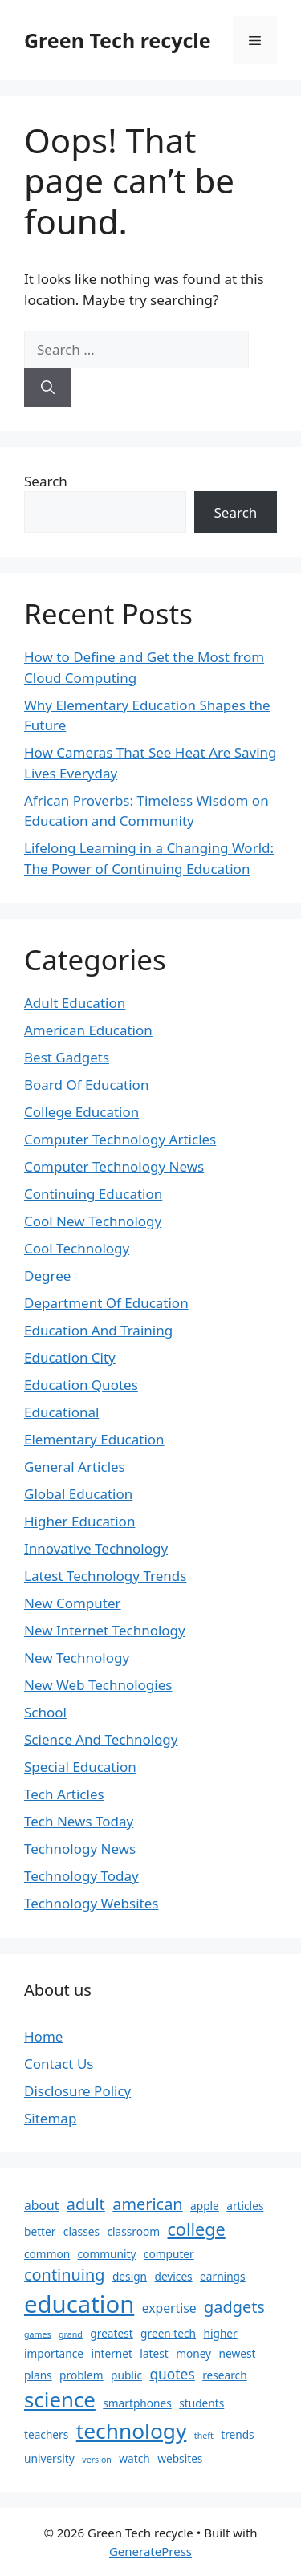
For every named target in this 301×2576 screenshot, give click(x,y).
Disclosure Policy (77, 2091)
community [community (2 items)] (107, 2253)
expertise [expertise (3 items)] (169, 2308)
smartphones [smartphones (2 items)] (137, 2403)
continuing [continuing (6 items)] (64, 2274)
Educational (61, 1412)
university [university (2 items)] (49, 2458)
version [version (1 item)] (97, 2459)
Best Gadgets (66, 1057)
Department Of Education (106, 1303)
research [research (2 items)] (224, 2375)
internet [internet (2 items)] (111, 2353)
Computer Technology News (114, 1166)
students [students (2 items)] (201, 2403)
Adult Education (74, 1002)
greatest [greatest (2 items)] (111, 2333)
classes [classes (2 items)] (81, 2231)
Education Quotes (81, 1384)
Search (45, 481)
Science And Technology (101, 1739)
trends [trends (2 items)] (237, 2434)
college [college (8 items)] (196, 2229)
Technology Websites (91, 1903)
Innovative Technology (96, 1548)
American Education (88, 1030)
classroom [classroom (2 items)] (133, 2231)
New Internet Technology (104, 1630)
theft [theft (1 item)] (204, 2435)
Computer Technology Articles (120, 1139)
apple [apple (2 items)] (204, 2205)
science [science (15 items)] (60, 2399)
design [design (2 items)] (129, 2276)
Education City (70, 1357)
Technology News (80, 1848)
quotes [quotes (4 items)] (171, 2373)
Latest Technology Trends (105, 1575)
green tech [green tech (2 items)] (168, 2333)
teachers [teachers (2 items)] (46, 2434)
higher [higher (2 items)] (220, 2333)
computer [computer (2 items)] (169, 2253)
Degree (47, 1275)
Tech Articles (64, 1794)
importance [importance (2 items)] (53, 2353)
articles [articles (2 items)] (244, 2205)
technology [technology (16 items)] (131, 2430)
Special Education (80, 1766)
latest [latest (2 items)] (154, 2353)
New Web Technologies (98, 1685)
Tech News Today (78, 1821)
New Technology (76, 1657)
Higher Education (79, 1521)
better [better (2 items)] (39, 2231)
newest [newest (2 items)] (237, 2353)
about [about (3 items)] (41, 2205)
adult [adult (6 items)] (86, 2204)
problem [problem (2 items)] (81, 2375)
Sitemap (50, 2118)
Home (43, 2036)
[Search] (47, 387)
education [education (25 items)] (79, 2304)
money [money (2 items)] (193, 2353)
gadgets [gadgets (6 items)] (234, 2307)
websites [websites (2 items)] (179, 2458)
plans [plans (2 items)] (38, 2375)
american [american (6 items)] (147, 2204)
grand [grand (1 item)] (71, 2334)
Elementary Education (94, 1439)
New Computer (72, 1603)
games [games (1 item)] (37, 2334)
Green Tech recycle (117, 40)
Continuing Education (93, 1193)
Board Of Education (86, 1084)
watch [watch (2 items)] (134, 2458)
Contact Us (59, 2063)
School (45, 1712)
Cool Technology (76, 1248)
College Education (81, 1112)
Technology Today (81, 1876)
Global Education (78, 1494)
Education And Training (98, 1330)
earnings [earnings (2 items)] (222, 2276)
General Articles (74, 1466)
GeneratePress (150, 2551)
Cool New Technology (92, 1221)
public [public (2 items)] (126, 2375)
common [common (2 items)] (47, 2253)
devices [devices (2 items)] (173, 2276)
